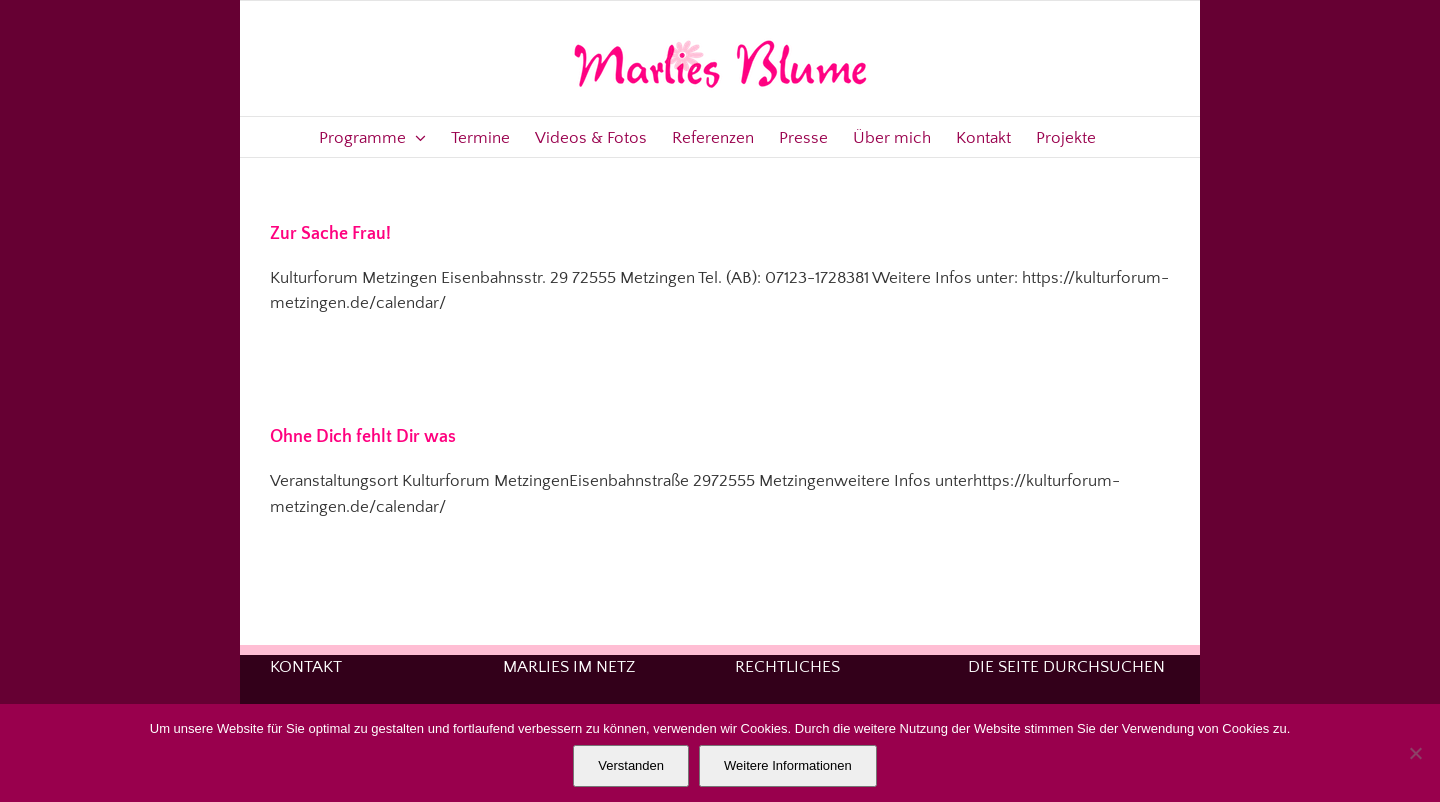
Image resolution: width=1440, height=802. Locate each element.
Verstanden (631, 765)
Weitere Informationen (788, 765)
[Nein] (1415, 753)
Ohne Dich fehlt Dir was (363, 437)
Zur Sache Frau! (330, 234)
